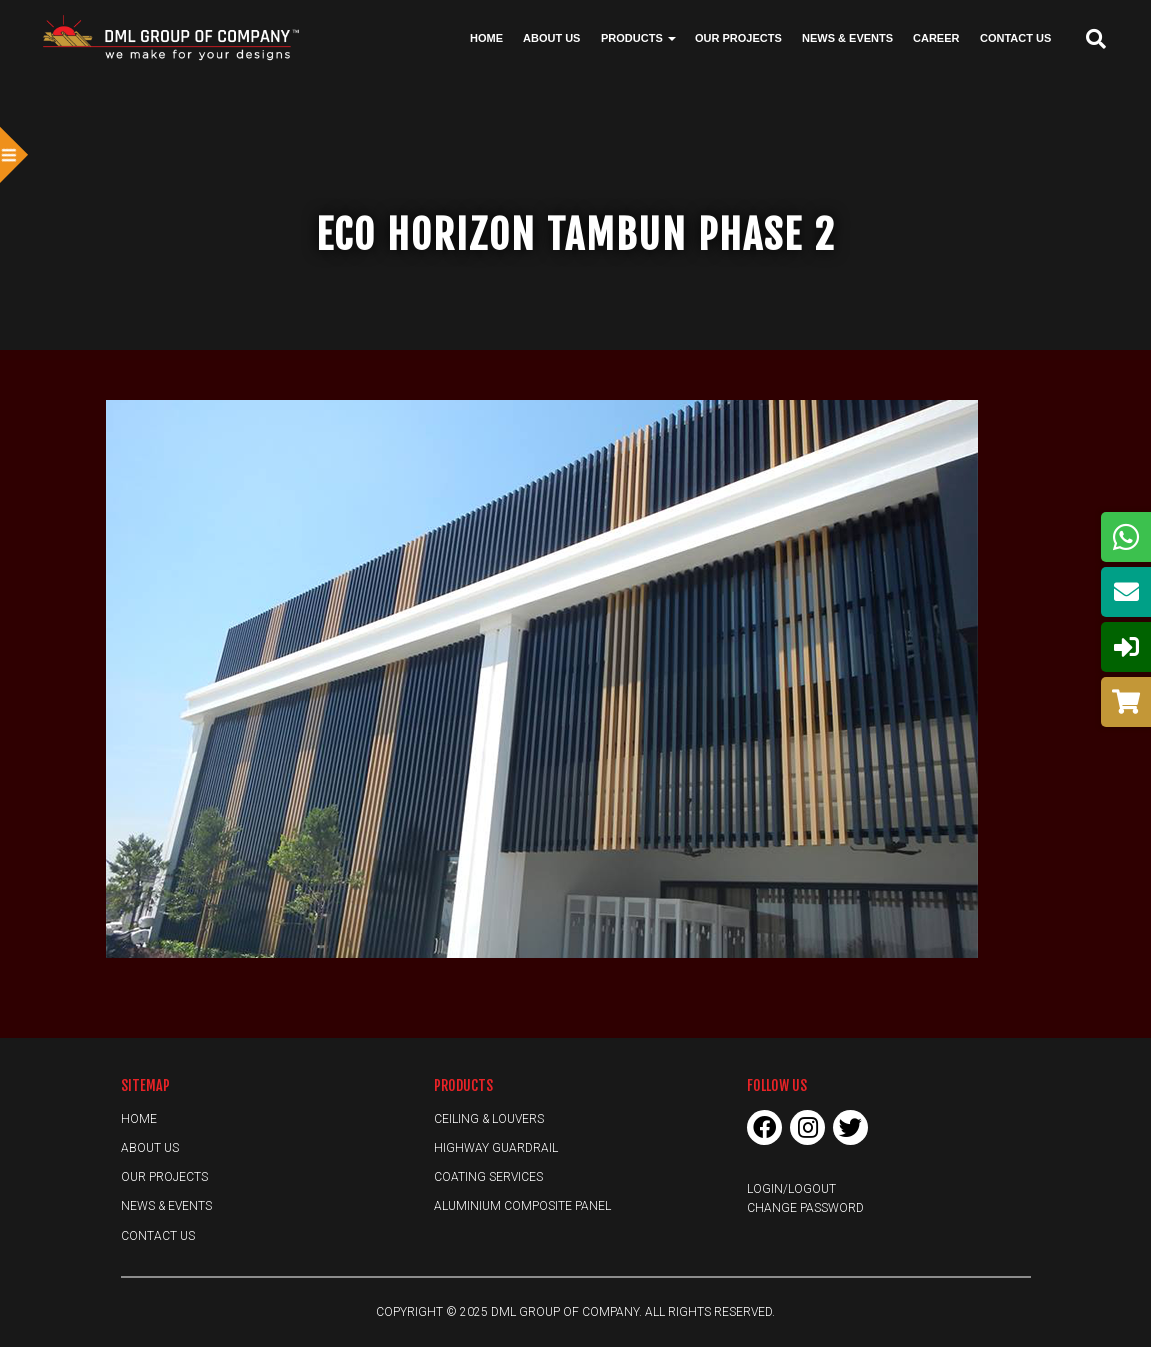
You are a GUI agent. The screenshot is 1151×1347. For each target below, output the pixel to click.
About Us (551, 38)
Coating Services (488, 1177)
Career (936, 38)
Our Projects (738, 38)
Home (486, 38)
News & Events (847, 38)
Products (638, 38)
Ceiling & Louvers (489, 1119)
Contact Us (1015, 38)
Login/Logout (791, 1189)
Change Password (805, 1208)
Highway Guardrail (496, 1148)
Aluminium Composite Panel (522, 1206)
